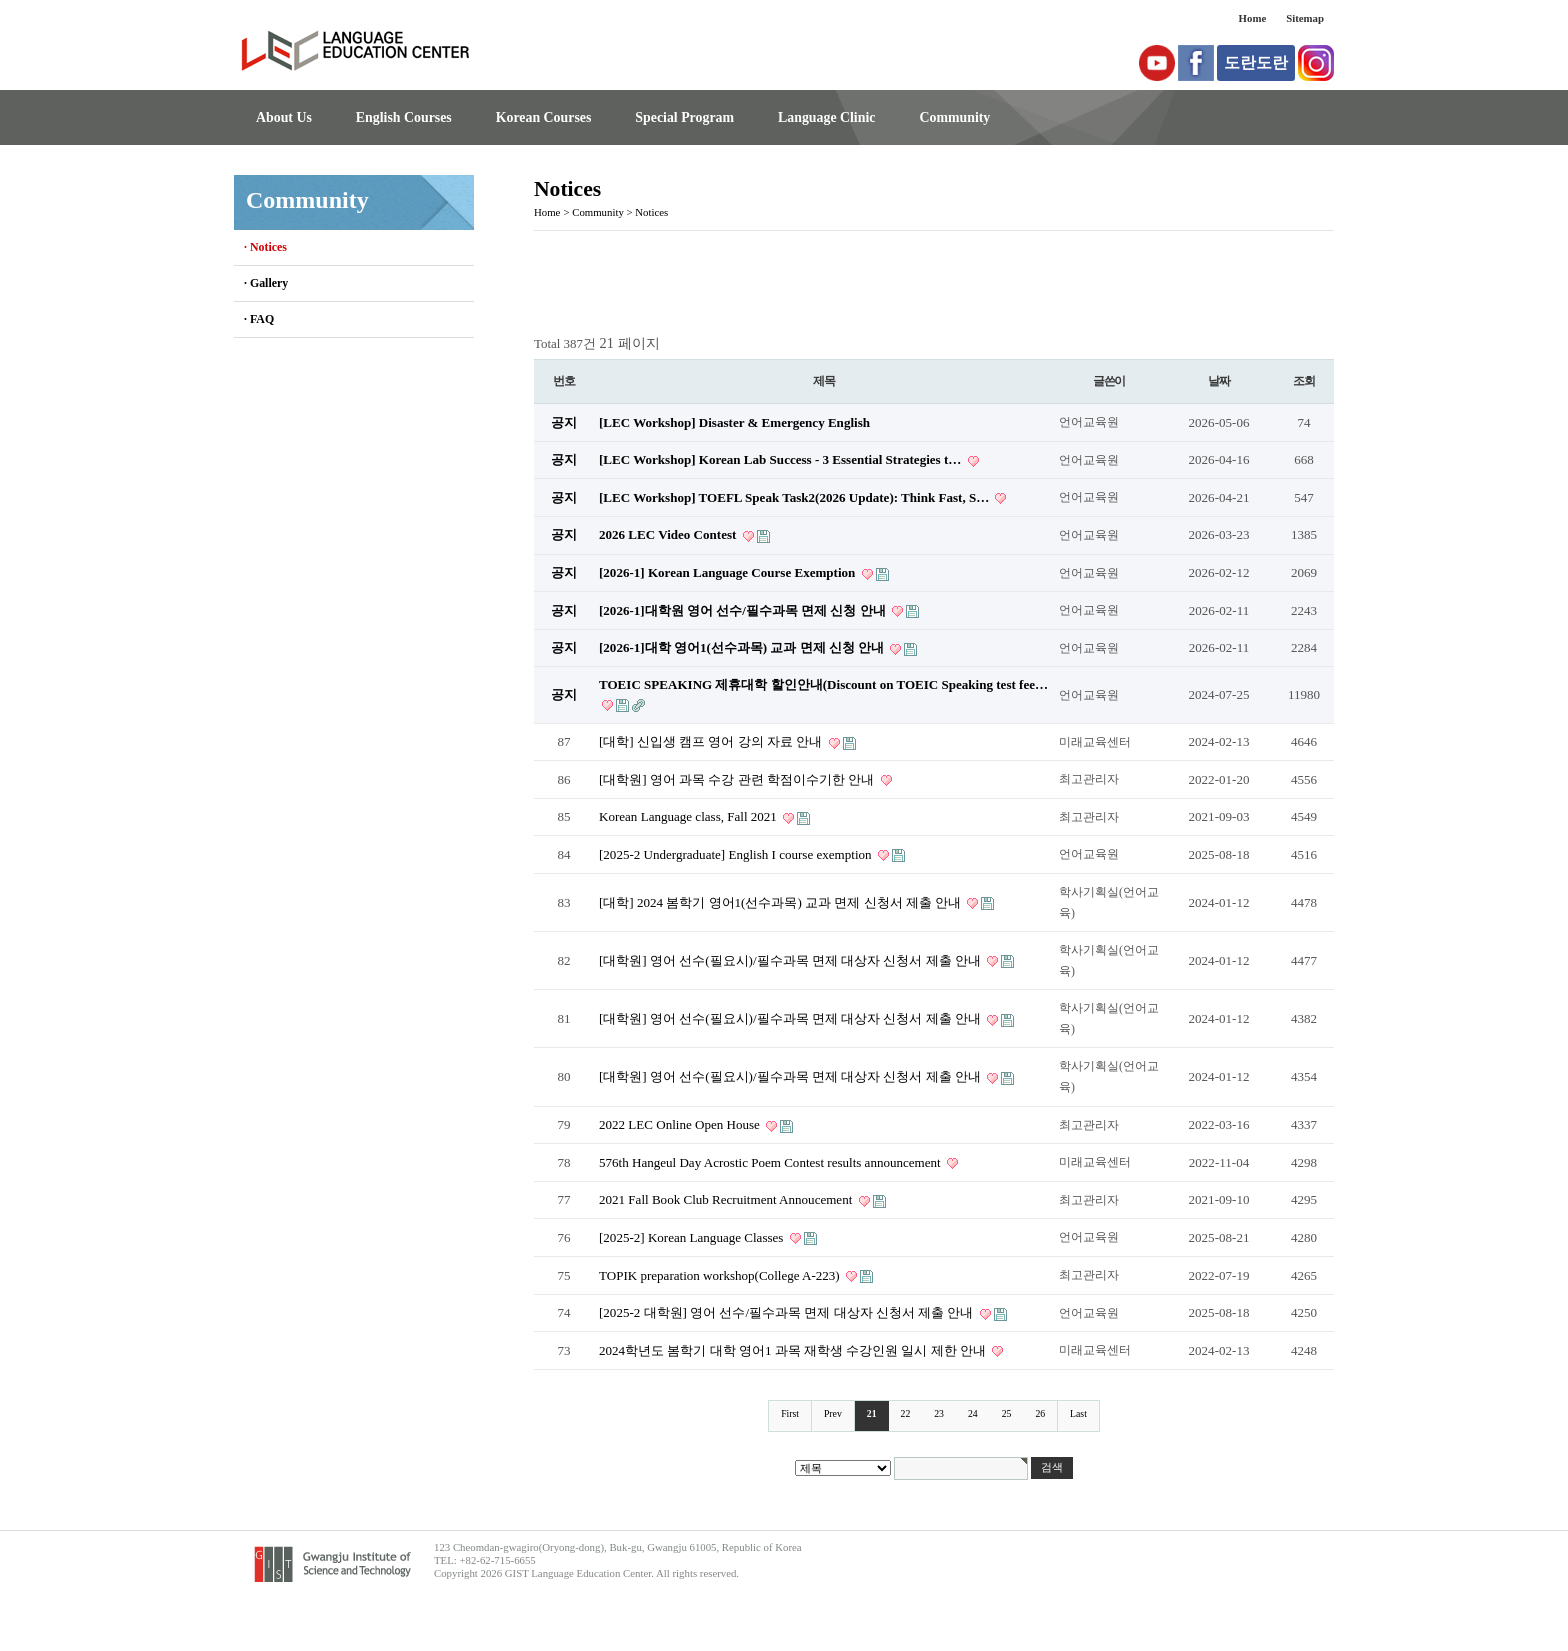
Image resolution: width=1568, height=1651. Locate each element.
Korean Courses (544, 117)
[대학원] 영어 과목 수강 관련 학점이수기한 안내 (738, 779)
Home (1253, 18)
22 (906, 1413)
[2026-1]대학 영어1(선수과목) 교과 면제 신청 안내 (743, 647)
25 (1007, 1413)
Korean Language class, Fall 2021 (689, 816)
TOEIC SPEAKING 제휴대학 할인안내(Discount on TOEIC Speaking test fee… (823, 684)
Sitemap (1305, 18)
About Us (284, 117)
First (790, 1413)
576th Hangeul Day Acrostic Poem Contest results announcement (771, 1162)
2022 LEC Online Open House (681, 1124)
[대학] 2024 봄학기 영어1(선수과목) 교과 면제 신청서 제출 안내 (781, 902)
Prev (833, 1413)
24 (973, 1413)
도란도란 (1256, 62)
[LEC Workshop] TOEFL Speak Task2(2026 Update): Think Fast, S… (795, 497)
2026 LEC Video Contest (669, 534)
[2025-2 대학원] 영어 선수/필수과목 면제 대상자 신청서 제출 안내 (788, 1312)
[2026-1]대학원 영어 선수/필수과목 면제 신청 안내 (744, 610)
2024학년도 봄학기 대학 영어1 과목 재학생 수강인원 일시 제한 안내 (794, 1350)
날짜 (1219, 381)
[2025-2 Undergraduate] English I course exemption (737, 854)
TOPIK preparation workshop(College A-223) (721, 1275)
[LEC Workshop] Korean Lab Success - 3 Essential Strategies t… (782, 459)
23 (939, 1413)
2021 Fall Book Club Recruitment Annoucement (727, 1199)
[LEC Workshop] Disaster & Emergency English (734, 422)
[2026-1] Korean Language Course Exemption (729, 572)
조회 (1304, 381)
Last (1078, 1413)
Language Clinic (826, 117)
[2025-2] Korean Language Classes (693, 1237)
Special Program (684, 117)
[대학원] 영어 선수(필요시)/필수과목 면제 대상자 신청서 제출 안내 (791, 960)
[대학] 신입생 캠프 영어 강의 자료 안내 (712, 741)
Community (954, 117)
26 (1040, 1413)
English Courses (404, 117)
